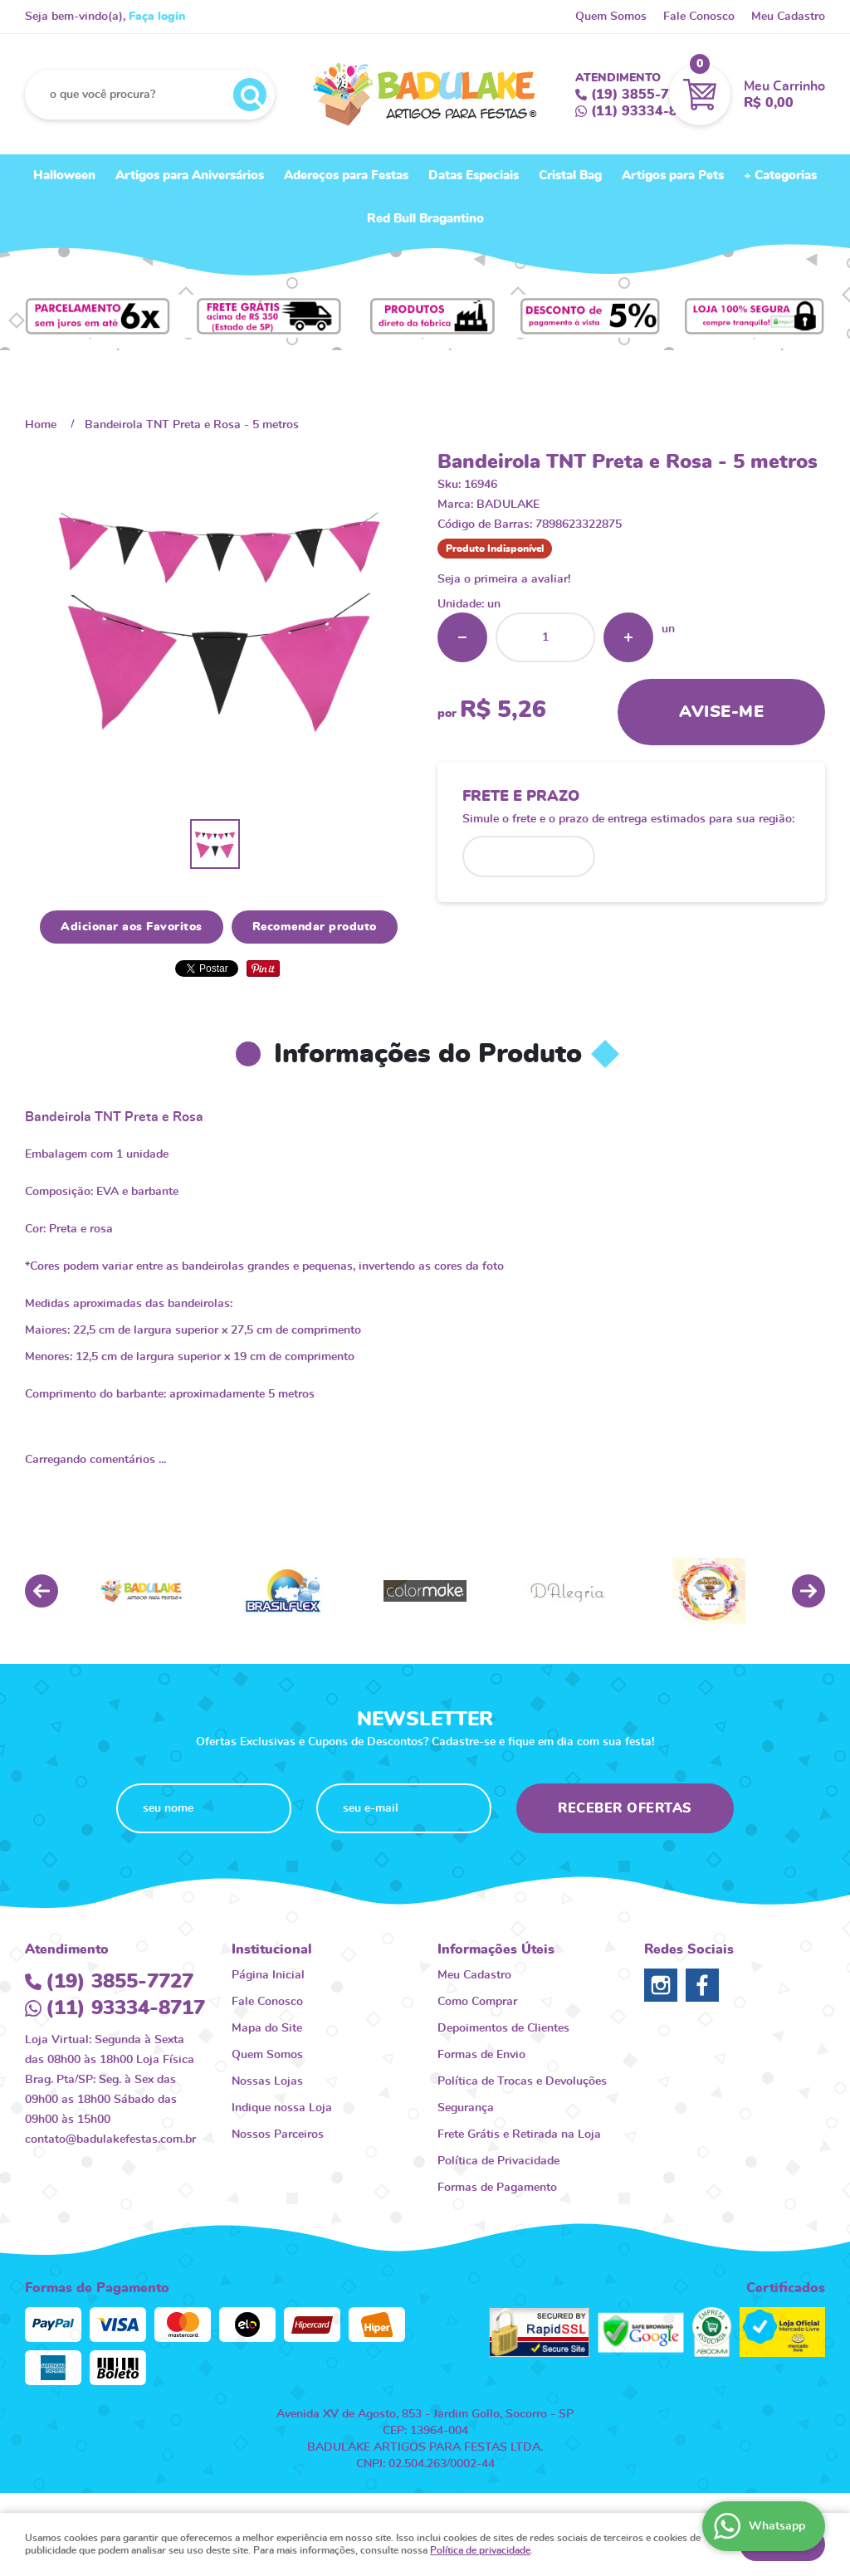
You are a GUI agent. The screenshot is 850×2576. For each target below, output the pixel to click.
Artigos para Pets (673, 175)
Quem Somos (611, 16)
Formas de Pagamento (497, 2187)
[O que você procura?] (249, 94)
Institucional (272, 1949)
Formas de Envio (481, 2055)
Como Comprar (477, 2002)
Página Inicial (268, 1975)
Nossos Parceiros (278, 2134)
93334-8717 (646, 111)
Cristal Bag (570, 175)
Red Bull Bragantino (425, 218)
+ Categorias (780, 175)
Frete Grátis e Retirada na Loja (519, 2134)
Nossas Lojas (267, 2081)
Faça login (157, 16)
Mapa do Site (267, 2028)
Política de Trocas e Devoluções (522, 2081)
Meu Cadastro (788, 16)
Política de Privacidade (498, 2161)
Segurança (465, 2108)
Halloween (64, 175)
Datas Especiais (473, 175)
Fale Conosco (699, 16)
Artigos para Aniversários (189, 175)
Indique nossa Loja (282, 2108)
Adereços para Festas (346, 175)
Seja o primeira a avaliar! (503, 579)
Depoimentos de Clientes (503, 2028)
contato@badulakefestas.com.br (110, 2139)
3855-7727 (642, 94)
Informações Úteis (495, 1949)
